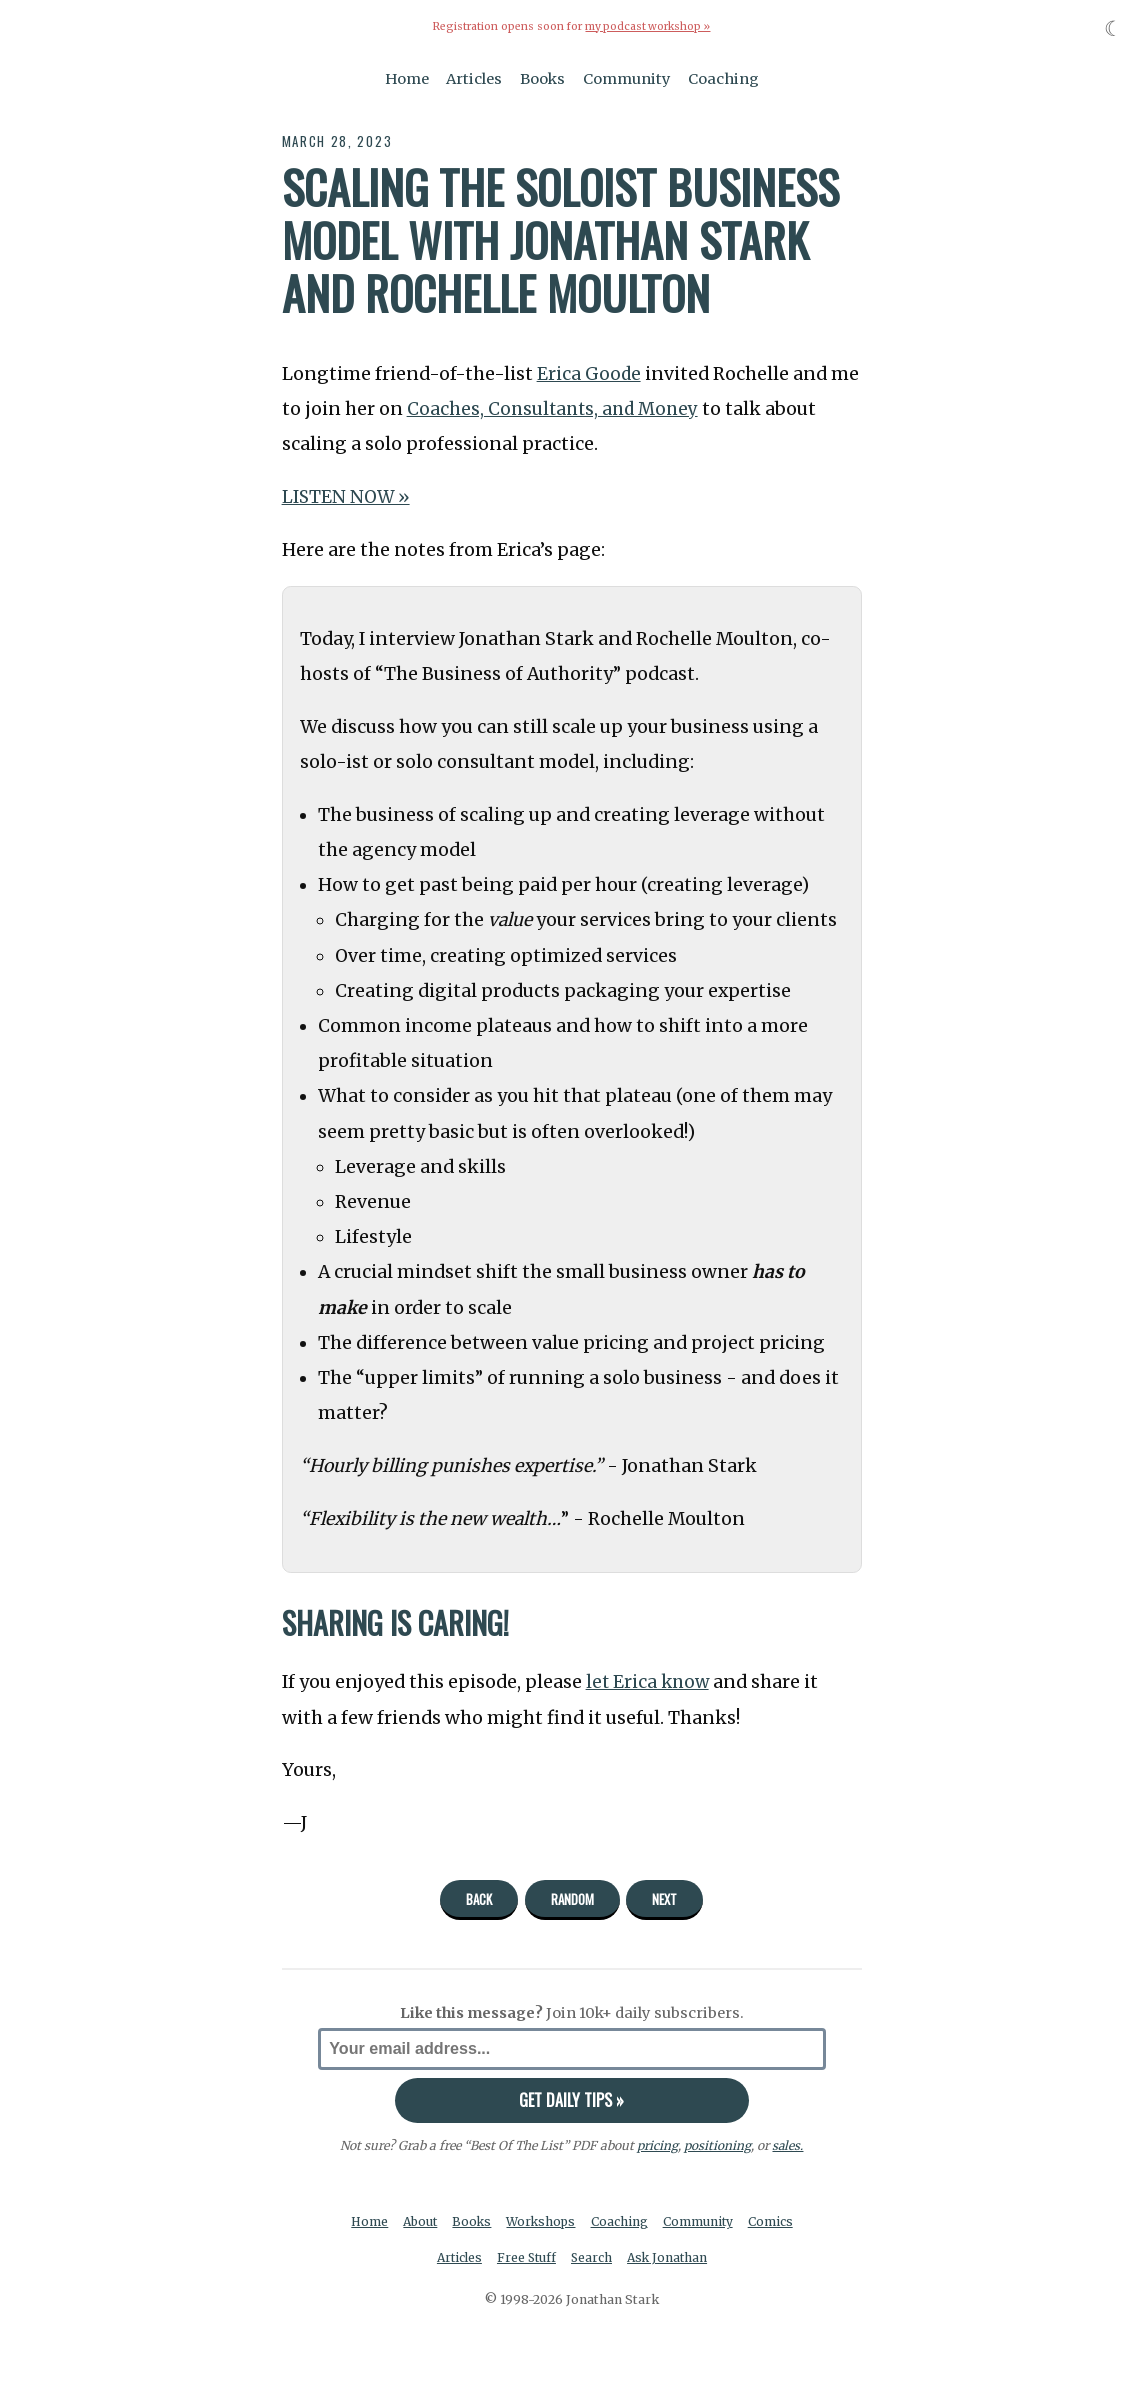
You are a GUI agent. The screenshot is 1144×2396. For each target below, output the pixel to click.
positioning (717, 2144)
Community (627, 78)
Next (664, 1899)
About (418, 2221)
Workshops (542, 2221)
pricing (657, 2144)
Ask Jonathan (670, 2258)
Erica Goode (589, 374)
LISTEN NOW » (347, 497)
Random (572, 1899)
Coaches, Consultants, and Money (556, 409)
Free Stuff (525, 2258)
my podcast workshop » (648, 26)
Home (407, 78)
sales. (788, 2144)
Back (479, 1899)
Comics (774, 2221)
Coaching (723, 78)
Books (542, 78)
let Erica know (649, 1682)
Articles (474, 78)
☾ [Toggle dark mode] (1113, 28)
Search (593, 2258)
